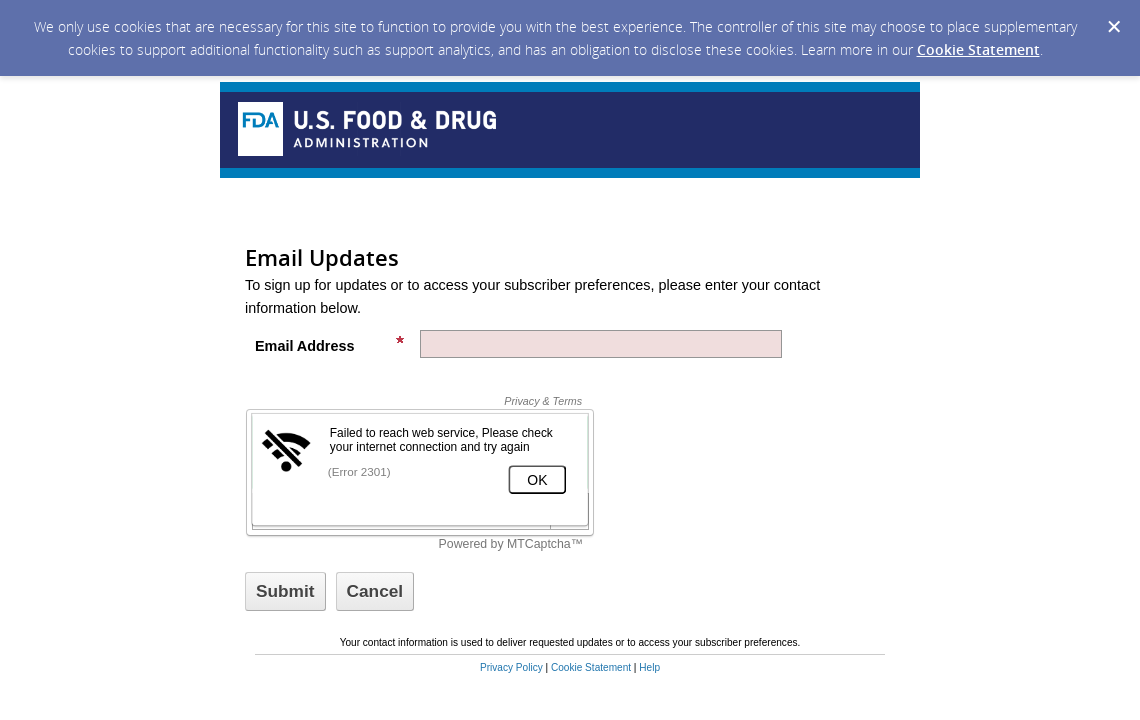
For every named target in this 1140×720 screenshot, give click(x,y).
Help (649, 667)
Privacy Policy (511, 667)
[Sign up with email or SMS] (285, 591)
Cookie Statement (978, 49)
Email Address (330, 344)
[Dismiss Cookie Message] (1114, 27)
